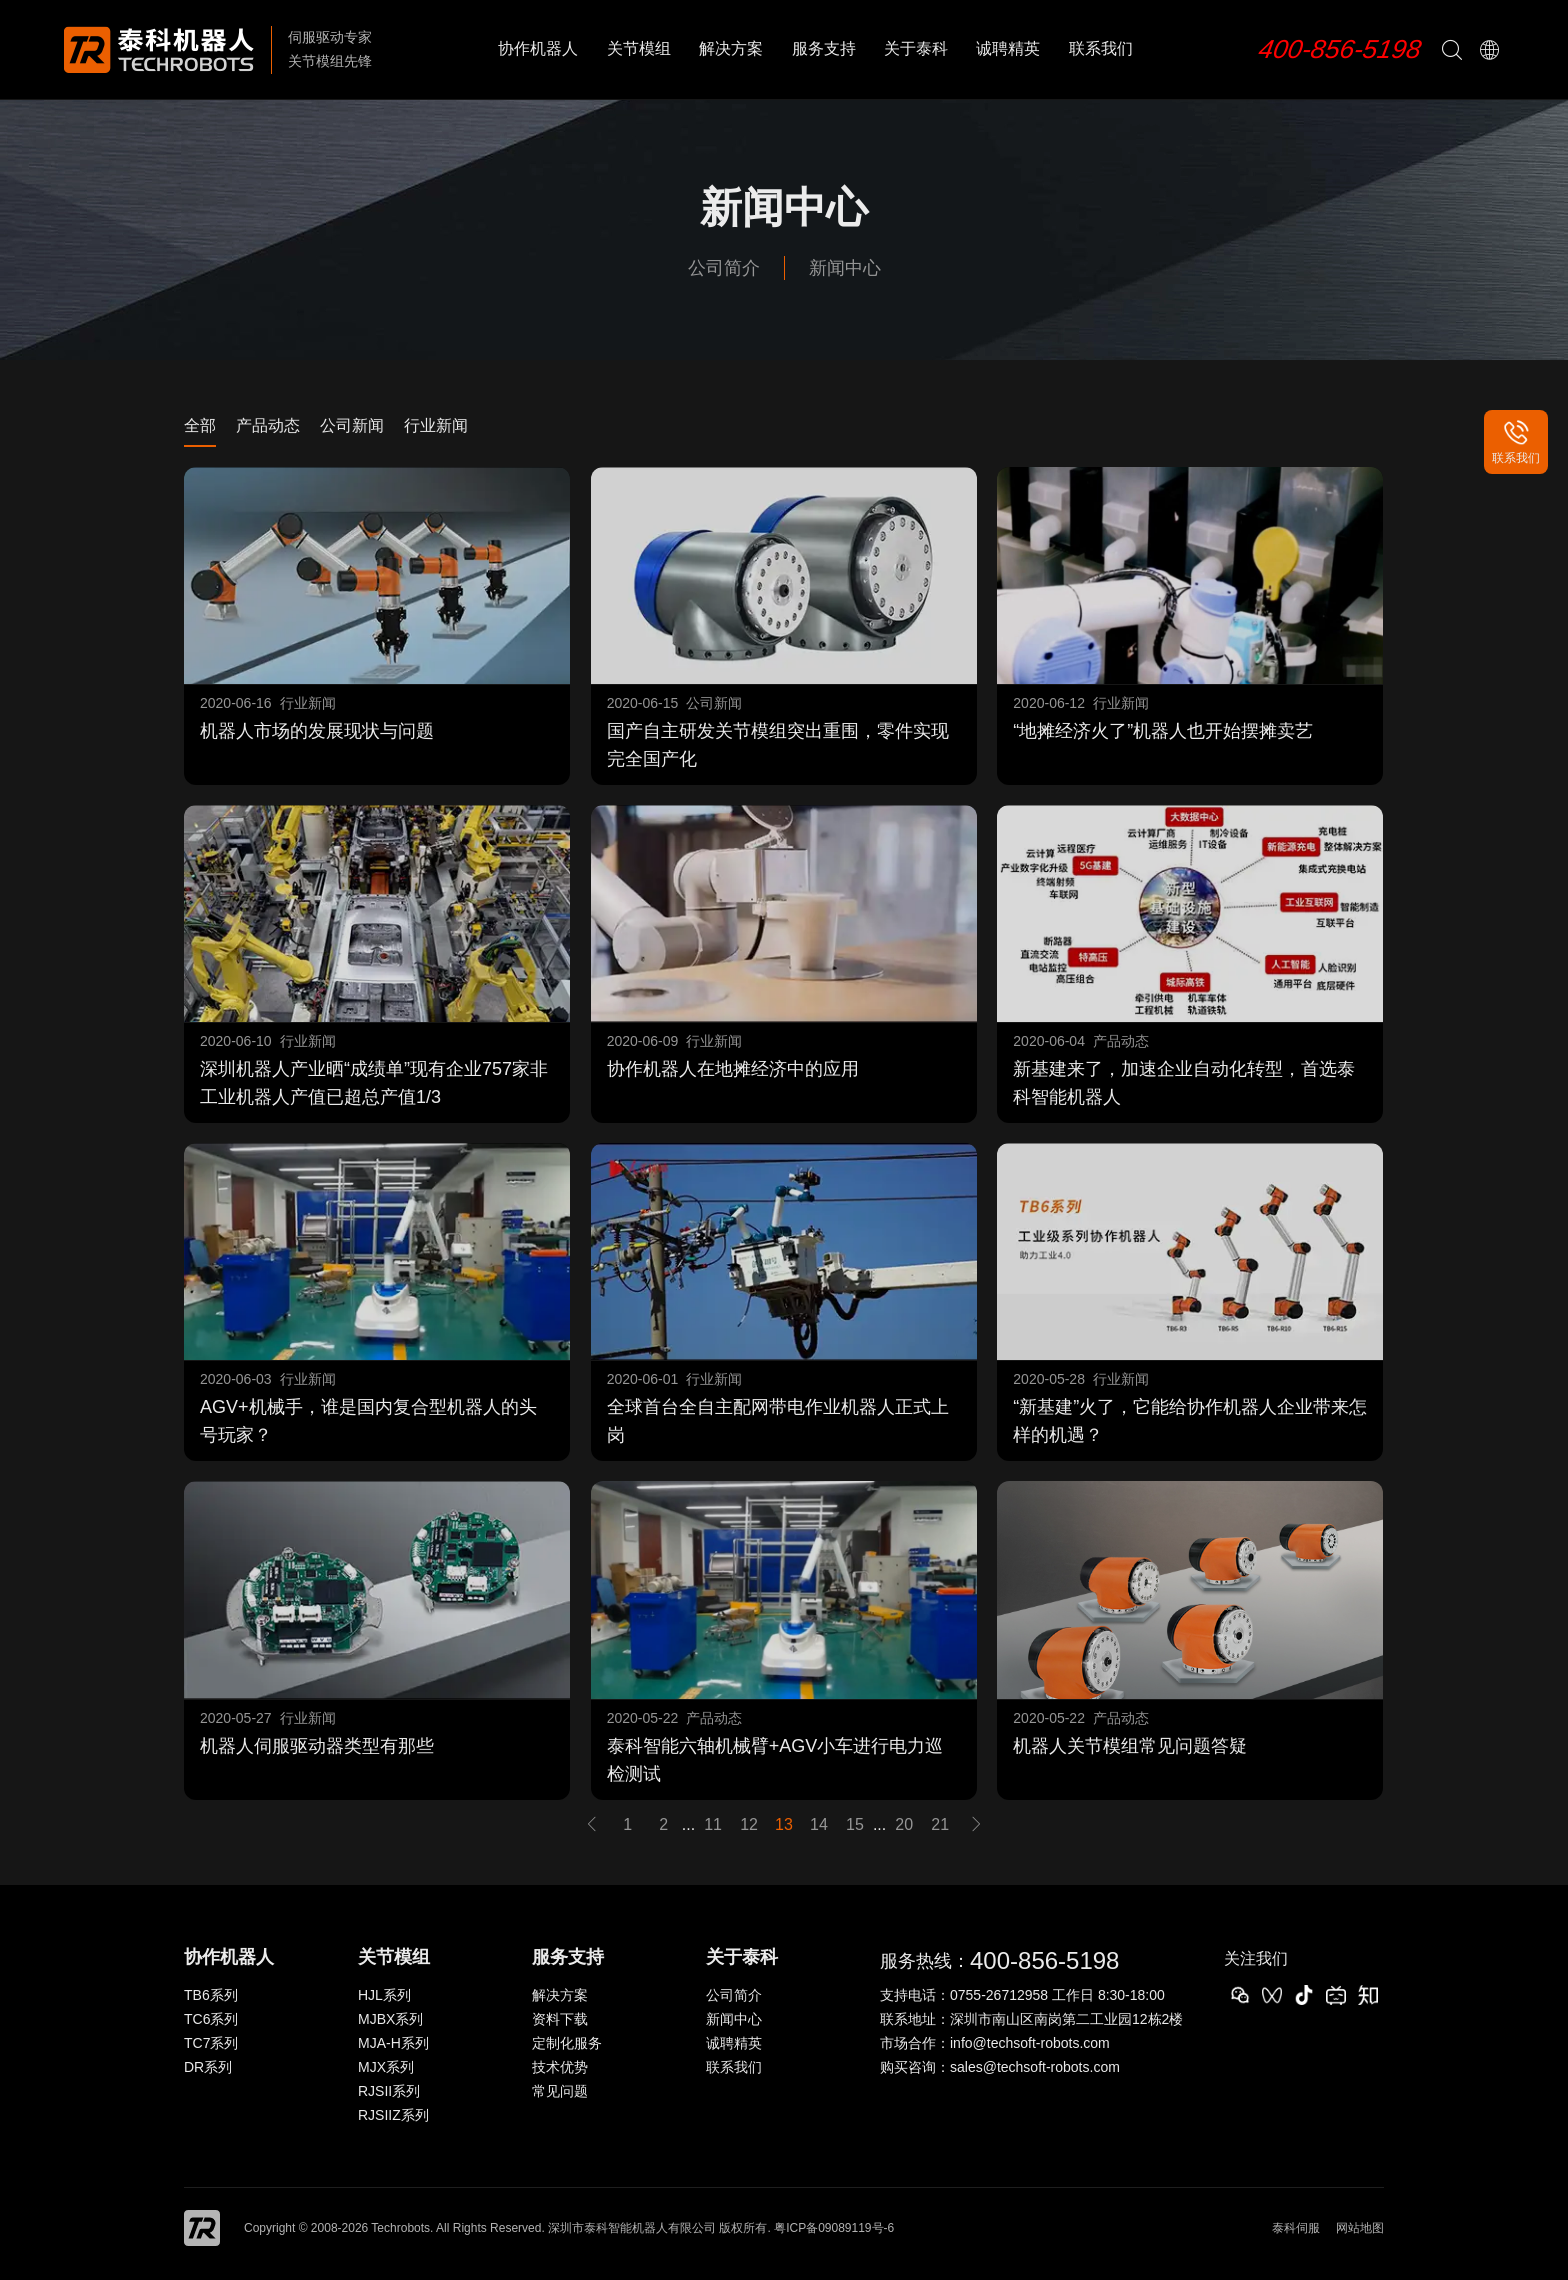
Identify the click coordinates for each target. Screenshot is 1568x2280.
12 (749, 1824)
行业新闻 (436, 425)
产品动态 (268, 425)
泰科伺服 (1296, 2228)
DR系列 (208, 2067)
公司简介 (724, 268)
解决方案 (731, 48)
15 (855, 1824)
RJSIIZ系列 (393, 2115)
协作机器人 (538, 48)
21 (940, 1824)
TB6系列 (211, 1995)
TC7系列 (211, 2043)
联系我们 (1101, 48)
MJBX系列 (390, 2019)
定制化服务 (567, 2043)
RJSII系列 (389, 2091)
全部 (200, 425)
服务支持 (824, 48)
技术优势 (560, 2067)
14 (819, 1824)
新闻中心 (845, 268)
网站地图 (1360, 2228)
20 (904, 1824)
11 (713, 1824)
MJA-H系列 (393, 2043)
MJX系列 (386, 2067)
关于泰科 (916, 48)
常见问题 (560, 2091)
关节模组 (639, 48)
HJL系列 (384, 1995)
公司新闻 (352, 425)
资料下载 (560, 2019)
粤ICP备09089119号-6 (834, 2228)
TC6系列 (211, 2019)
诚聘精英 (1008, 48)
